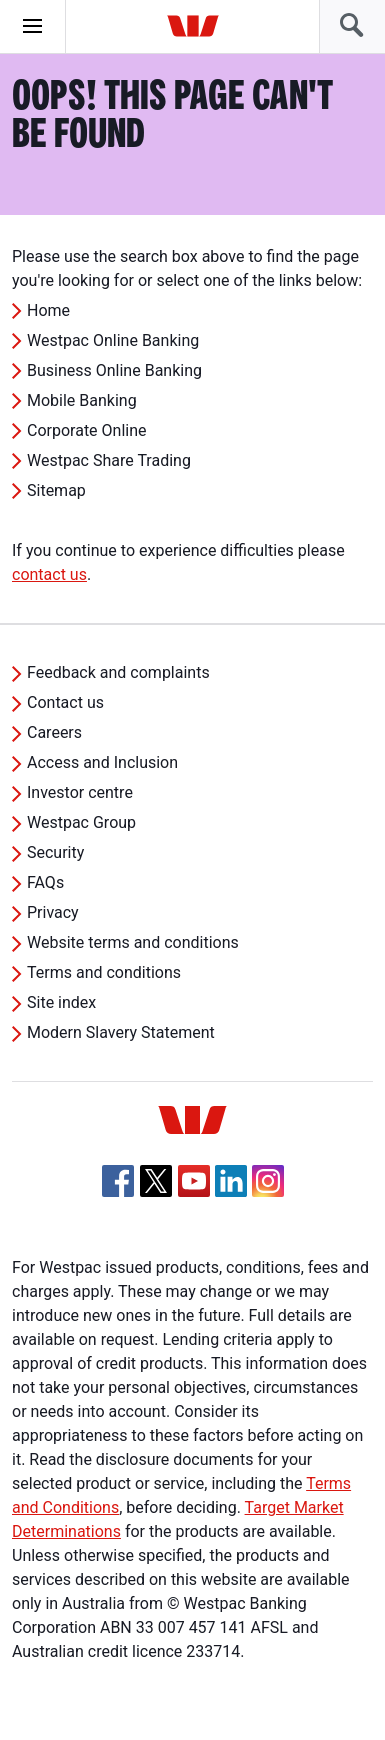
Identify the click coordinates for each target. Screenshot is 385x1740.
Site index (61, 1002)
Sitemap (56, 490)
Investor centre (80, 792)
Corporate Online (87, 430)
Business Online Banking (114, 370)
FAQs (45, 882)
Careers (54, 732)
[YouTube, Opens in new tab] (194, 1181)
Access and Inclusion (102, 762)
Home (48, 310)
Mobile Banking (82, 400)
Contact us (65, 702)
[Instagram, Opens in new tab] (268, 1191)
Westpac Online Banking (113, 340)
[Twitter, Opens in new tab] (156, 1181)
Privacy (53, 912)
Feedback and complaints (118, 672)
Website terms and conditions (133, 942)
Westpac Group (81, 822)
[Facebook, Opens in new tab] (118, 1181)
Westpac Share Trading (109, 460)
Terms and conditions (104, 972)
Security (55, 852)
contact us (49, 574)
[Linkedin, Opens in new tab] (231, 1181)
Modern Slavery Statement (121, 1032)
